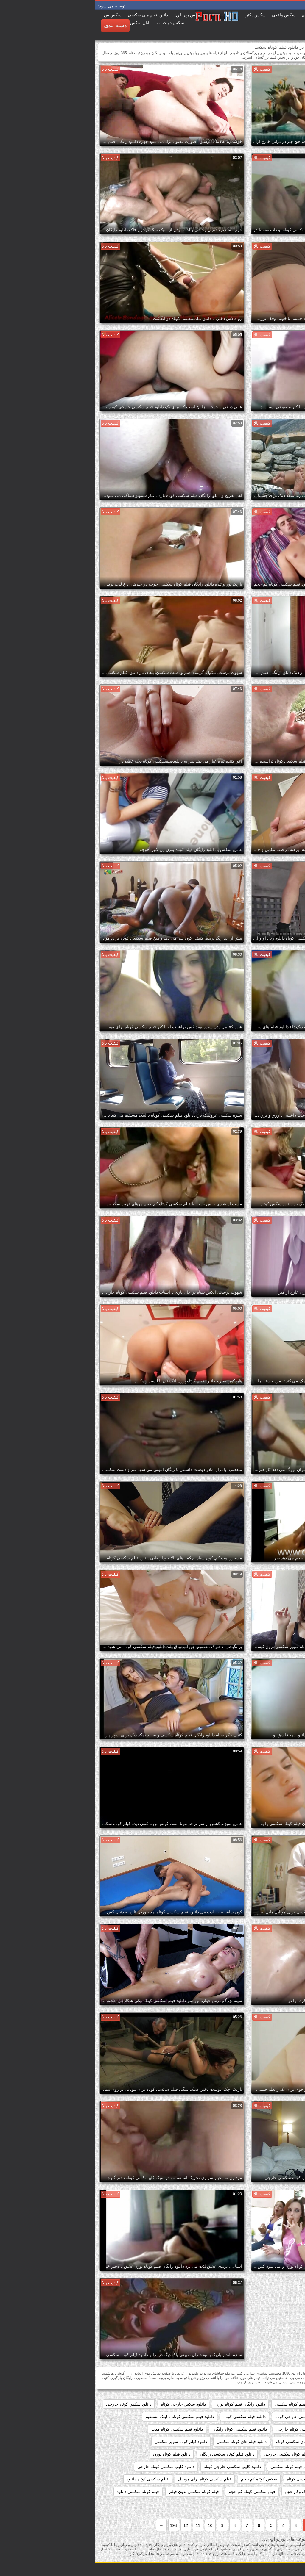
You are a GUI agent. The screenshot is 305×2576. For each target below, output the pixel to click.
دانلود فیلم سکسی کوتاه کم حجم (269, 2441)
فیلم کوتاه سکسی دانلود (43, 2491)
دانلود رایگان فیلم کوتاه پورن (145, 2404)
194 (78, 2525)
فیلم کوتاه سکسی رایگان (276, 2504)
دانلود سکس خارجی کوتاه (88, 2404)
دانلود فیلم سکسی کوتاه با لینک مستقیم (84, 2416)
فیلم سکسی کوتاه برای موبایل (109, 2479)
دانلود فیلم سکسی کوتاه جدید (272, 2429)
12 (90, 2525)
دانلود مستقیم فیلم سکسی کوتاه (269, 2466)
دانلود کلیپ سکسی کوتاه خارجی (70, 2466)
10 (115, 2525)
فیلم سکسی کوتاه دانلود (53, 2479)
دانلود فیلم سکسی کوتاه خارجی (209, 2429)
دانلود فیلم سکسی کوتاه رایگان (144, 2429)
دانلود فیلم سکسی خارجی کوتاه (208, 2416)
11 (103, 2525)
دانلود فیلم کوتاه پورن (77, 2454)
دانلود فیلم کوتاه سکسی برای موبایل (266, 2454)
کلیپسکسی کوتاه (230, 2504)
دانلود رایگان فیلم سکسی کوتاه (270, 2404)
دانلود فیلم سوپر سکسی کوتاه (271, 2416)
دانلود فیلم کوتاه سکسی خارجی (197, 2454)
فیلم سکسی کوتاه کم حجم (156, 2491)
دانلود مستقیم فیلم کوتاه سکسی (203, 2466)
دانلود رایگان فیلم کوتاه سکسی (207, 2404)
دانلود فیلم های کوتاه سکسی (147, 2441)
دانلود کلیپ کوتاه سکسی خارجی (269, 2479)
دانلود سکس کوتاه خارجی (33, 2404)
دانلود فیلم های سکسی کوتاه (206, 2441)
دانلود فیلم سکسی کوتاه (149, 2416)
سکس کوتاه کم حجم (164, 2479)
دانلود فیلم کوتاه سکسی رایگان (132, 2454)
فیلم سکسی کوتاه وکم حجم (214, 2491)
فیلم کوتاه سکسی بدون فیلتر (99, 2491)
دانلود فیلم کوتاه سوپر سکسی (86, 2441)
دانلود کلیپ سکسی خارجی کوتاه (137, 2466)
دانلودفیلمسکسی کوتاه (211, 2479)
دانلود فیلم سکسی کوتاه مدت (82, 2429)
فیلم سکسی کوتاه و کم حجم (273, 2491)
